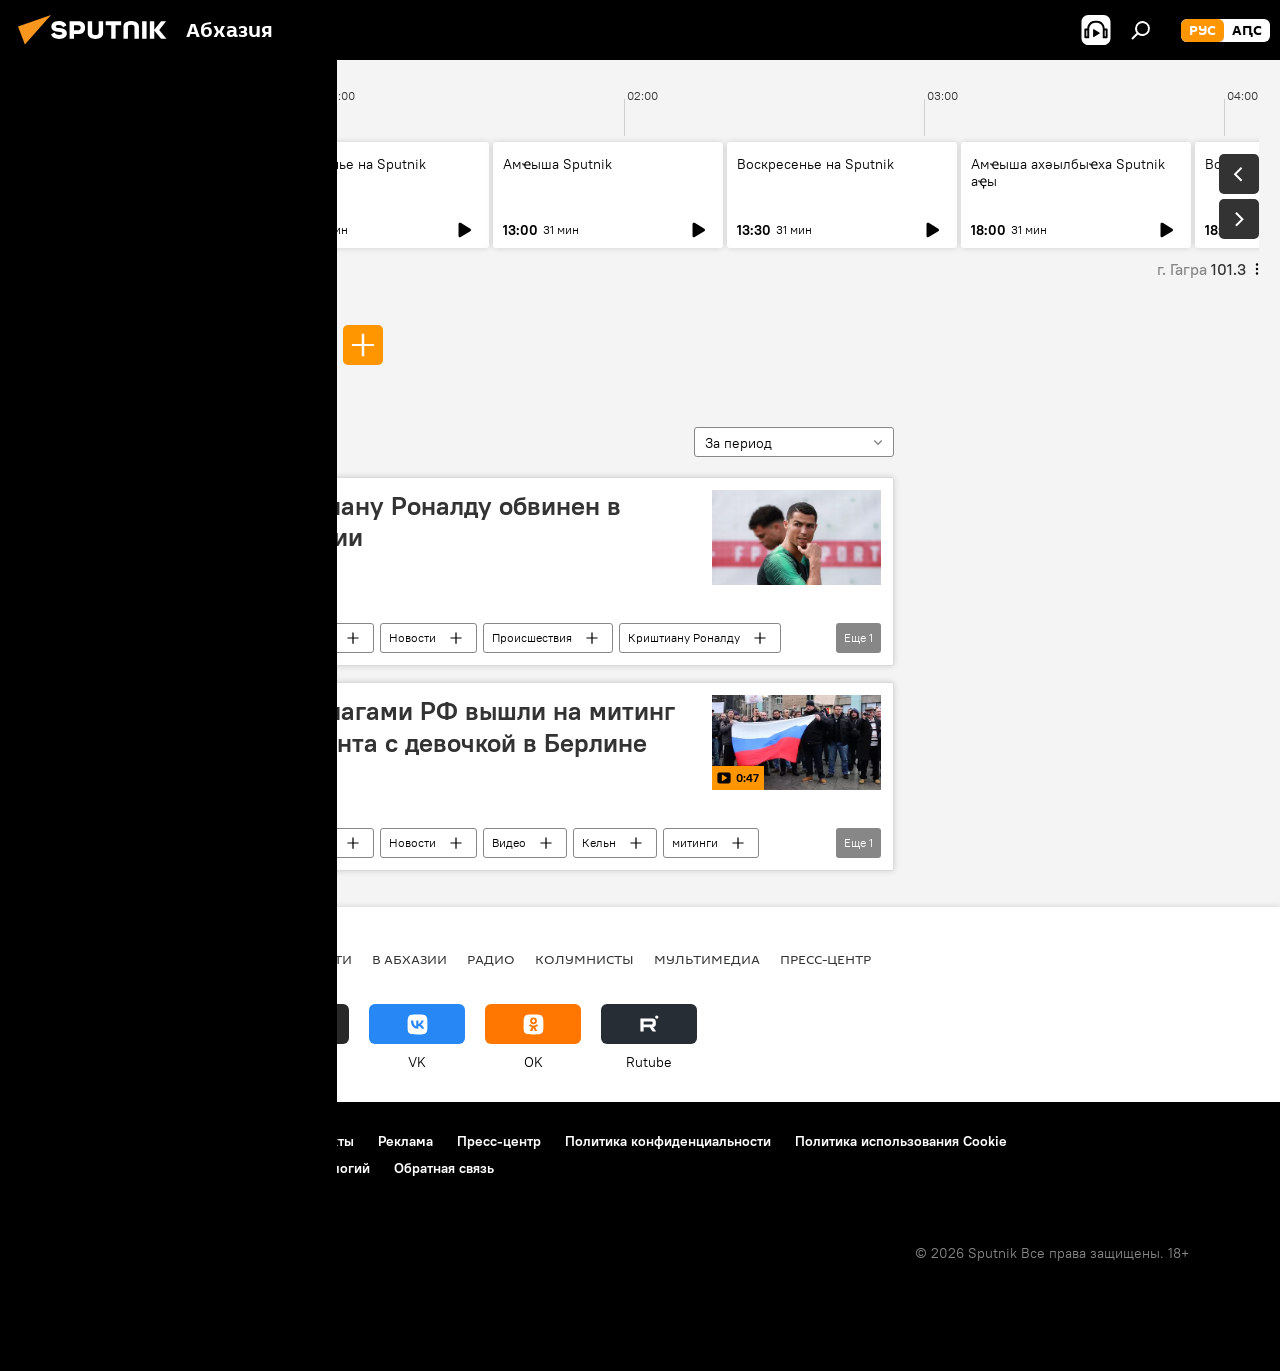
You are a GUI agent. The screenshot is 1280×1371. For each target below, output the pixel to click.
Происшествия (532, 637)
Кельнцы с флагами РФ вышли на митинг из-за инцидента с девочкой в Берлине (426, 726)
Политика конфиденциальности (668, 1141)
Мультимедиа (707, 959)
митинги (695, 842)
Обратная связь (444, 1168)
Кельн (599, 842)
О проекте (54, 1141)
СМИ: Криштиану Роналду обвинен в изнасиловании (399, 521)
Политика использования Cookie (901, 1141)
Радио (491, 959)
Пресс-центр (825, 959)
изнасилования (248, 344)
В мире (314, 637)
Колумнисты (584, 959)
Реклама (405, 1141)
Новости (412, 637)
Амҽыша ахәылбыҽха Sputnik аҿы (1068, 172)
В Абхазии (409, 959)
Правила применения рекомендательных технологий (195, 1168)
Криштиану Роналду (684, 637)
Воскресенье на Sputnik (347, 164)
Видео (509, 842)
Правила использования (190, 1141)
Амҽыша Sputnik (89, 164)
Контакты (323, 1141)
